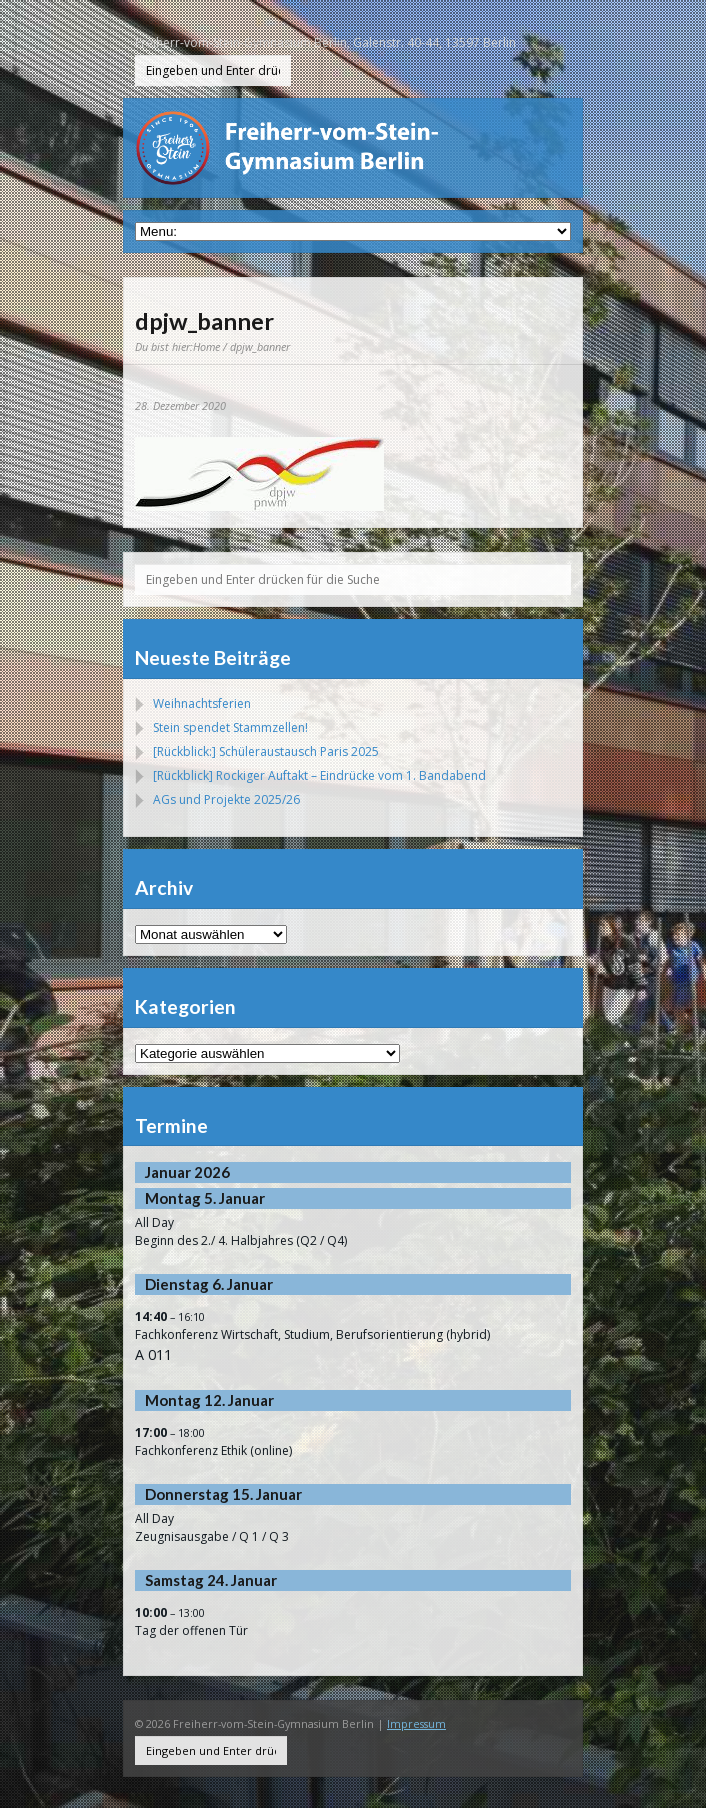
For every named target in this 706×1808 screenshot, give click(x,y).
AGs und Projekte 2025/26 (226, 799)
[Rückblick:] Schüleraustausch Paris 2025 (266, 751)
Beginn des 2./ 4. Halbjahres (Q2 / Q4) (241, 1240)
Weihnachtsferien (202, 703)
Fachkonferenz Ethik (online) (213, 1450)
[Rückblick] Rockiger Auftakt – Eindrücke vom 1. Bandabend (319, 775)
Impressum (416, 1723)
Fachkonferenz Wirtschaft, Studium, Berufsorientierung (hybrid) (312, 1334)
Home (206, 346)
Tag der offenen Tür (191, 1630)
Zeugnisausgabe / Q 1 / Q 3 (212, 1536)
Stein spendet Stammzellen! (230, 727)
